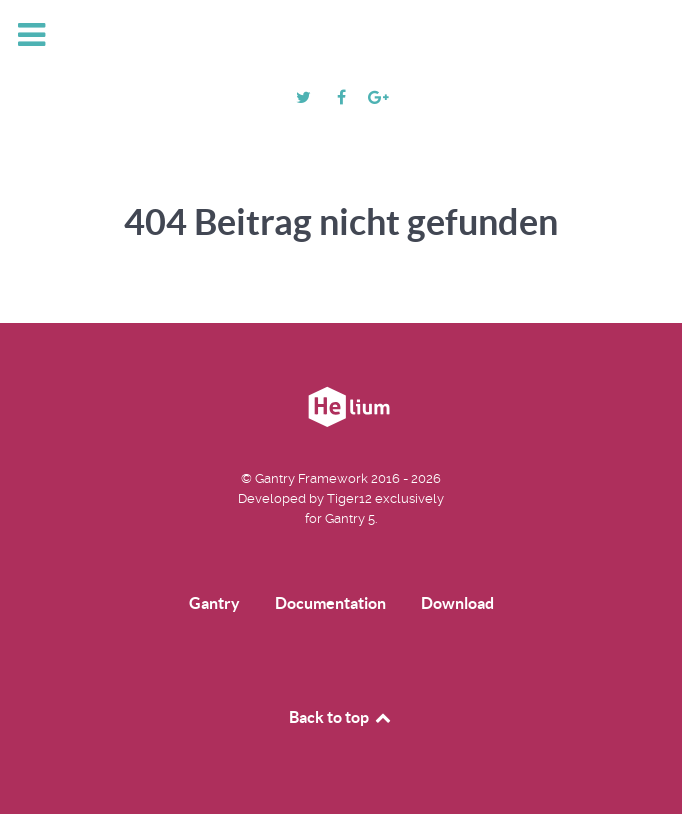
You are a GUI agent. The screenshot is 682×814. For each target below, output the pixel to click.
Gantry (214, 603)
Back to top (341, 717)
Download (457, 603)
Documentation (330, 603)
